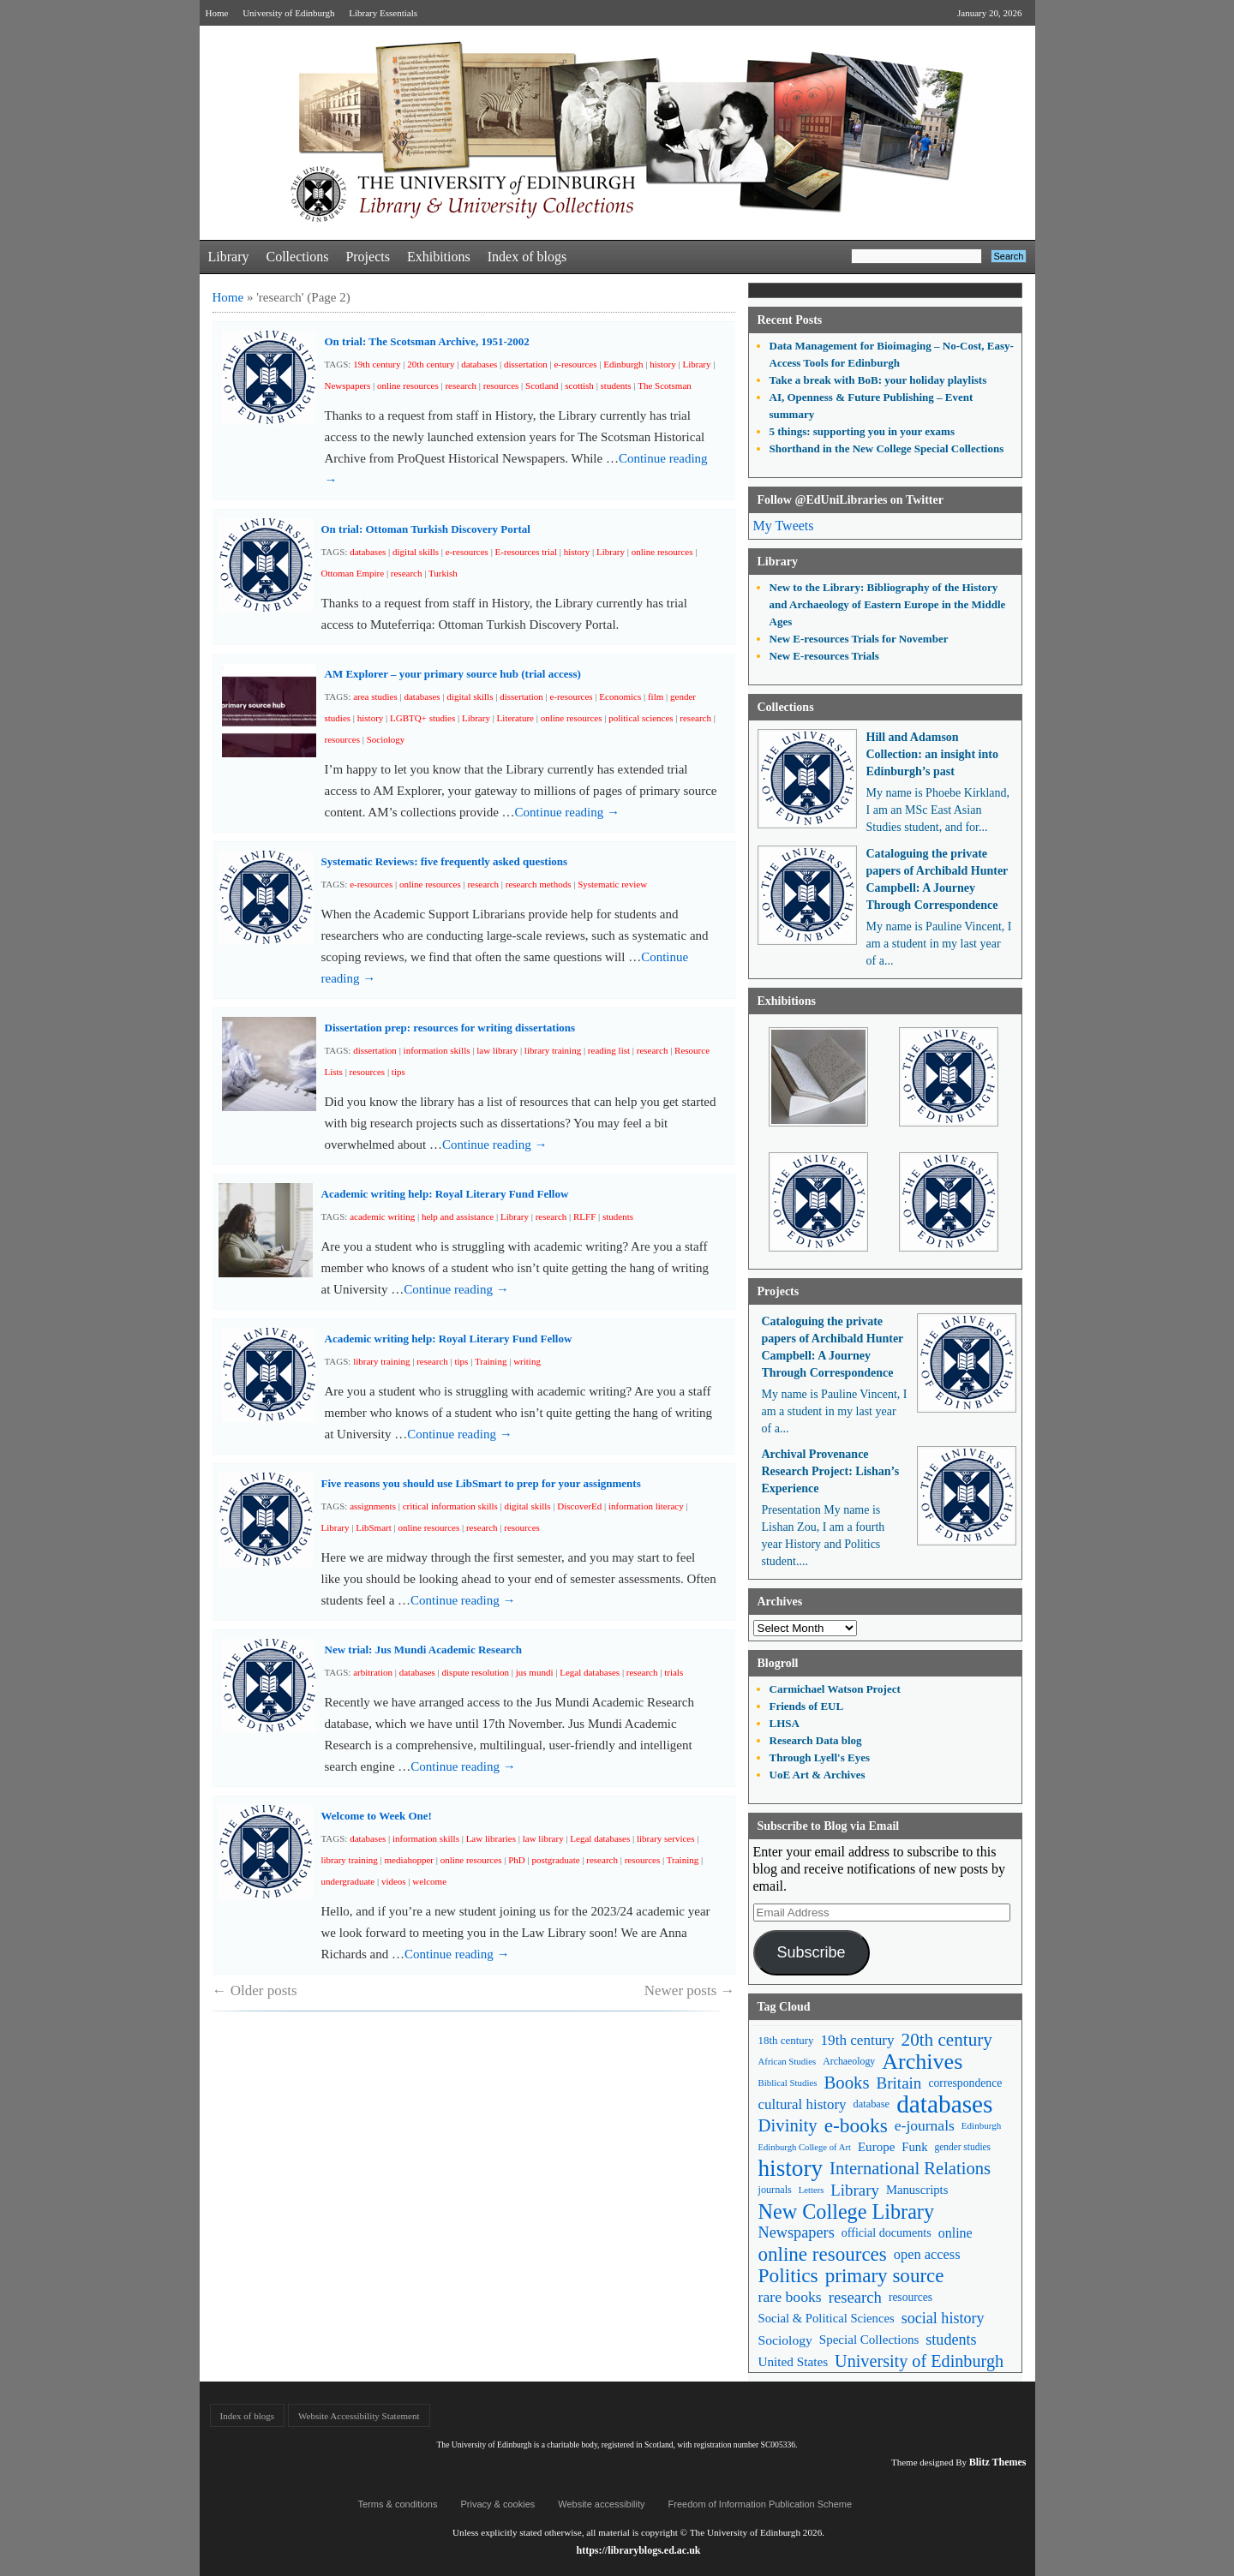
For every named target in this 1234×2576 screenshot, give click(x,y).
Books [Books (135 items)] (846, 2082)
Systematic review (612, 884)
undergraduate (348, 1881)
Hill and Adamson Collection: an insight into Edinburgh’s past (932, 754)
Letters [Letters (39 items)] (811, 2190)
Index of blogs (527, 256)
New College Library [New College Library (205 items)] (846, 2211)
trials (673, 1672)
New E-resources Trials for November (859, 638)
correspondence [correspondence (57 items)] (965, 2083)
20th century (430, 364)
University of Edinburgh (288, 13)
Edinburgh (623, 364)
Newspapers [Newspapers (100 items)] (796, 2232)
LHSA (785, 1723)
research (460, 385)
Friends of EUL (807, 1706)
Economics (620, 696)
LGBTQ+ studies (422, 718)
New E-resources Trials (824, 655)
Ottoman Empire (353, 573)
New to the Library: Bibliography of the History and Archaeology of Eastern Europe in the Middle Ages (888, 604)
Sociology (386, 739)
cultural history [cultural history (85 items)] (802, 2104)
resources (501, 385)
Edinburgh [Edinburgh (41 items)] (981, 2125)
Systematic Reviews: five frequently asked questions (444, 861)
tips (398, 1072)
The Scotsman (665, 385)
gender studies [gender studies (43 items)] (962, 2147)
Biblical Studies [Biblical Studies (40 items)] (788, 2082)
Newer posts (689, 1990)
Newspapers (348, 385)
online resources (408, 385)
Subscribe (810, 1952)
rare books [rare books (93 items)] (790, 2296)
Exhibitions (438, 256)
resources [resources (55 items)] (910, 2297)
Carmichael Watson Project (835, 1688)
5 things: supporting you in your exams (862, 431)
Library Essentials (383, 13)
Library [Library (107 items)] (854, 2190)
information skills (437, 1050)
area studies (375, 696)
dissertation (526, 364)
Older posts (255, 1990)
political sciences (640, 718)
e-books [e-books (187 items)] (856, 2126)
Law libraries (491, 1838)
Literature (515, 718)
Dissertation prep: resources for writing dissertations (450, 1027)
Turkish (443, 573)
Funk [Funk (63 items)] (914, 2147)
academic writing (382, 1216)
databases (479, 364)
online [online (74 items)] (955, 2233)
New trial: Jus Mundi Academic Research (423, 1649)
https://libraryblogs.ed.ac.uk (638, 2550)
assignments (373, 1506)
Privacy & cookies (497, 2504)
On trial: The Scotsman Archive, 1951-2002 (427, 341)
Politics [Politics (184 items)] (788, 2275)
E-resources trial (526, 552)
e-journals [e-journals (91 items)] (925, 2125)
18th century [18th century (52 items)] (786, 2040)
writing (527, 1361)
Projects (367, 256)
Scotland (542, 385)
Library (228, 256)
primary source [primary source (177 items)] (884, 2275)
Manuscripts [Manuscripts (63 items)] (917, 2189)
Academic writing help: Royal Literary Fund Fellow (445, 1193)
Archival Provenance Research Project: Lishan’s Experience (831, 1471)
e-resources (575, 364)
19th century (376, 364)
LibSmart (374, 1527)
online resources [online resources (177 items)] (822, 2254)
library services (666, 1838)
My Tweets (783, 525)
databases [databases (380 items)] (944, 2104)
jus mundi (535, 1672)
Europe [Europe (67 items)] (876, 2147)
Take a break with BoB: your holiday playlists (878, 380)
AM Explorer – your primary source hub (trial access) (453, 673)
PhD (516, 1860)
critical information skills (450, 1506)
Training (491, 1361)
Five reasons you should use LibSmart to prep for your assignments (481, 1483)
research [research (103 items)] (855, 2297)
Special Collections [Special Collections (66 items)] (869, 2339)
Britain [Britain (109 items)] (899, 2083)
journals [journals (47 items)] (775, 2190)
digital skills (415, 552)
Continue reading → (567, 812)
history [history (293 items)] (791, 2168)
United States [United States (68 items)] (793, 2361)
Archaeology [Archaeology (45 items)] (849, 2061)
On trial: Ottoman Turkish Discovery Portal (425, 529)
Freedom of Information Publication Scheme (760, 2504)
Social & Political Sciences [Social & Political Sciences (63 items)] (826, 2318)
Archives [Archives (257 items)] (922, 2061)
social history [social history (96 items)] (943, 2318)
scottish (579, 385)
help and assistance (458, 1216)
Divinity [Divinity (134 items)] (788, 2125)
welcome (429, 1881)
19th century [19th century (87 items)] (858, 2040)
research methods (539, 884)
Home (217, 13)
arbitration (372, 1672)
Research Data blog (816, 1740)
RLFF (584, 1216)
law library (497, 1050)
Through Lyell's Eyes (820, 1757)
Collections (297, 256)
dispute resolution (476, 1672)
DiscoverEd (579, 1506)
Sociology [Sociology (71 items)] (785, 2340)
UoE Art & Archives (818, 1774)
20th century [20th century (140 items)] (947, 2039)
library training (552, 1050)
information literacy (646, 1506)
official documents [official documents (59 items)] (886, 2232)
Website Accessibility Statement (358, 2416)
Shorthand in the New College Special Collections (887, 448)
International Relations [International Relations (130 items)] (910, 2168)
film (655, 696)
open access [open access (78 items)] (927, 2254)
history (663, 364)
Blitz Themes (998, 2462)
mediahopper (409, 1860)
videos (393, 1881)
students (616, 385)
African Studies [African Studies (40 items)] (787, 2061)
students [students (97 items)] (951, 2339)
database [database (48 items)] (872, 2104)
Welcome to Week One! (376, 1815)
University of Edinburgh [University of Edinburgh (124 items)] (919, 2361)
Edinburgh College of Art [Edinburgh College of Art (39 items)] (804, 2147)
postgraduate (555, 1860)
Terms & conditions (398, 2504)
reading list (609, 1050)
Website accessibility (601, 2504)
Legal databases (590, 1672)
